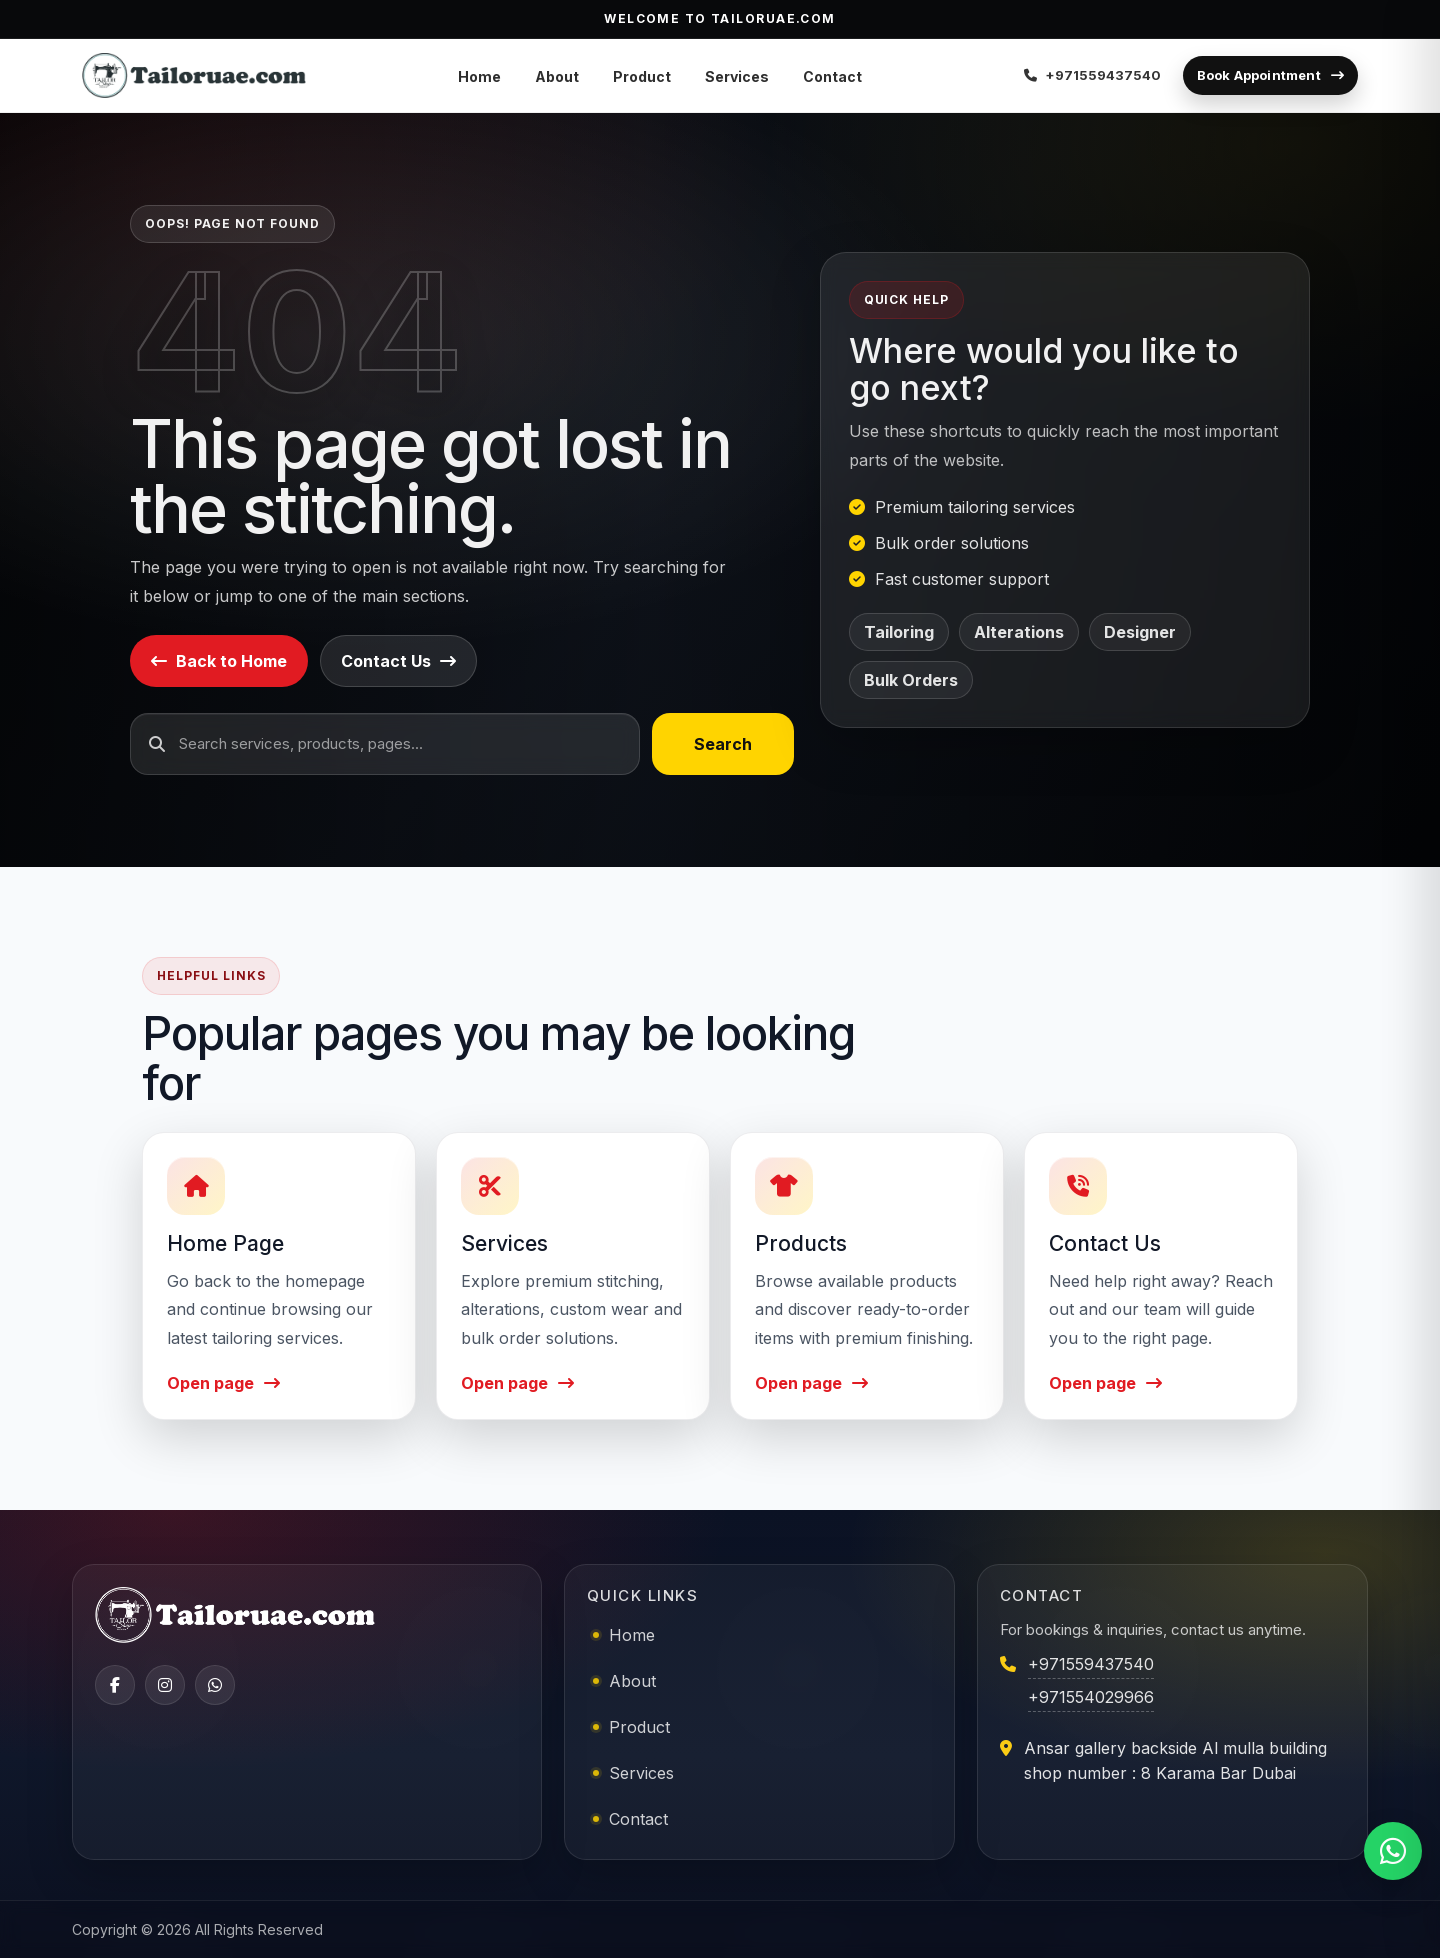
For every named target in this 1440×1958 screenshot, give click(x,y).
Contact (832, 76)
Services (737, 76)
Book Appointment (1270, 75)
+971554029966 (1091, 1697)
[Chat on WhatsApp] (1393, 1851)
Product (642, 76)
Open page (223, 1383)
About (557, 76)
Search (723, 744)
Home (479, 76)
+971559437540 (1091, 1664)
